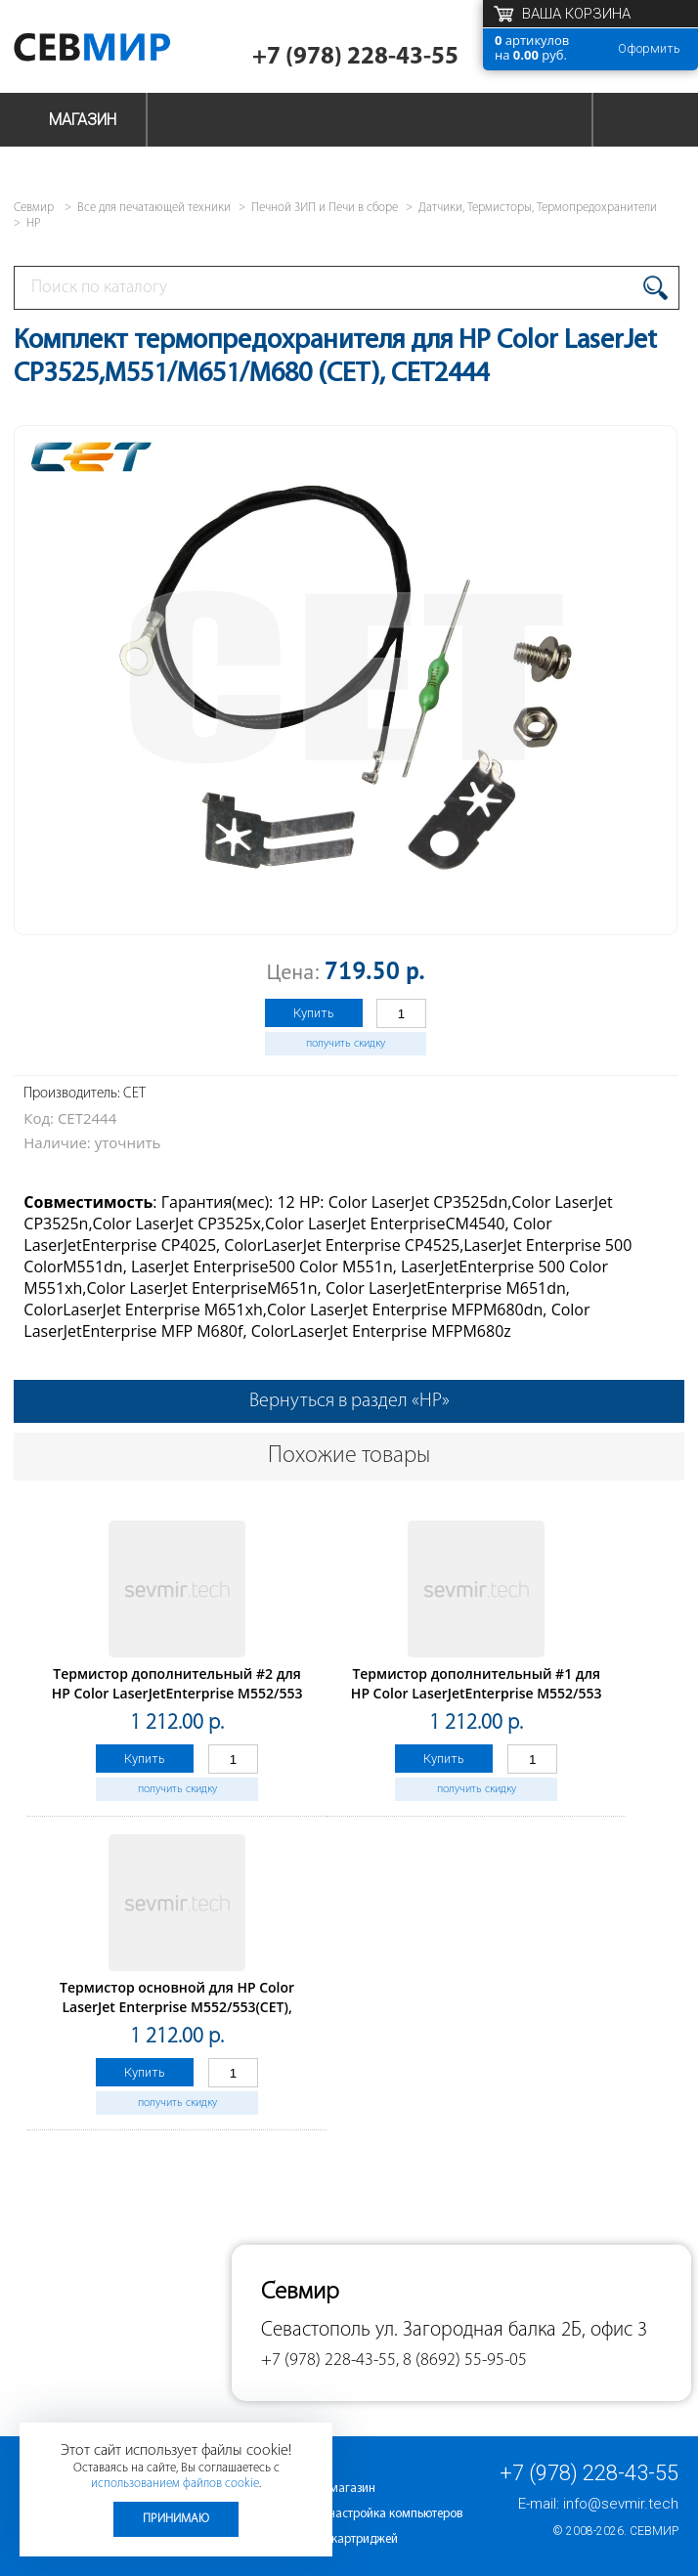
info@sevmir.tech (620, 2503)
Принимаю (176, 2518)
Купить (313, 1013)
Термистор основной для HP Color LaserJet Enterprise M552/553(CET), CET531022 (177, 2007)
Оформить (649, 48)
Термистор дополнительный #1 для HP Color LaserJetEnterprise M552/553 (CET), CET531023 (476, 1693)
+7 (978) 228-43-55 (355, 57)
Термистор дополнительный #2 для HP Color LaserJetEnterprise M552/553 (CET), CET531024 (177, 1693)
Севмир (654, 2531)
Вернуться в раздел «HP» (349, 1401)
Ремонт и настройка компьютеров (369, 2514)
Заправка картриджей (337, 2539)
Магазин (82, 119)
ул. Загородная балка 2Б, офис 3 (511, 2330)
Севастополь (316, 2330)
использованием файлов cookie (175, 2483)
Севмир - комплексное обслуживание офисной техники (120, 51)
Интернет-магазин (325, 2488)
